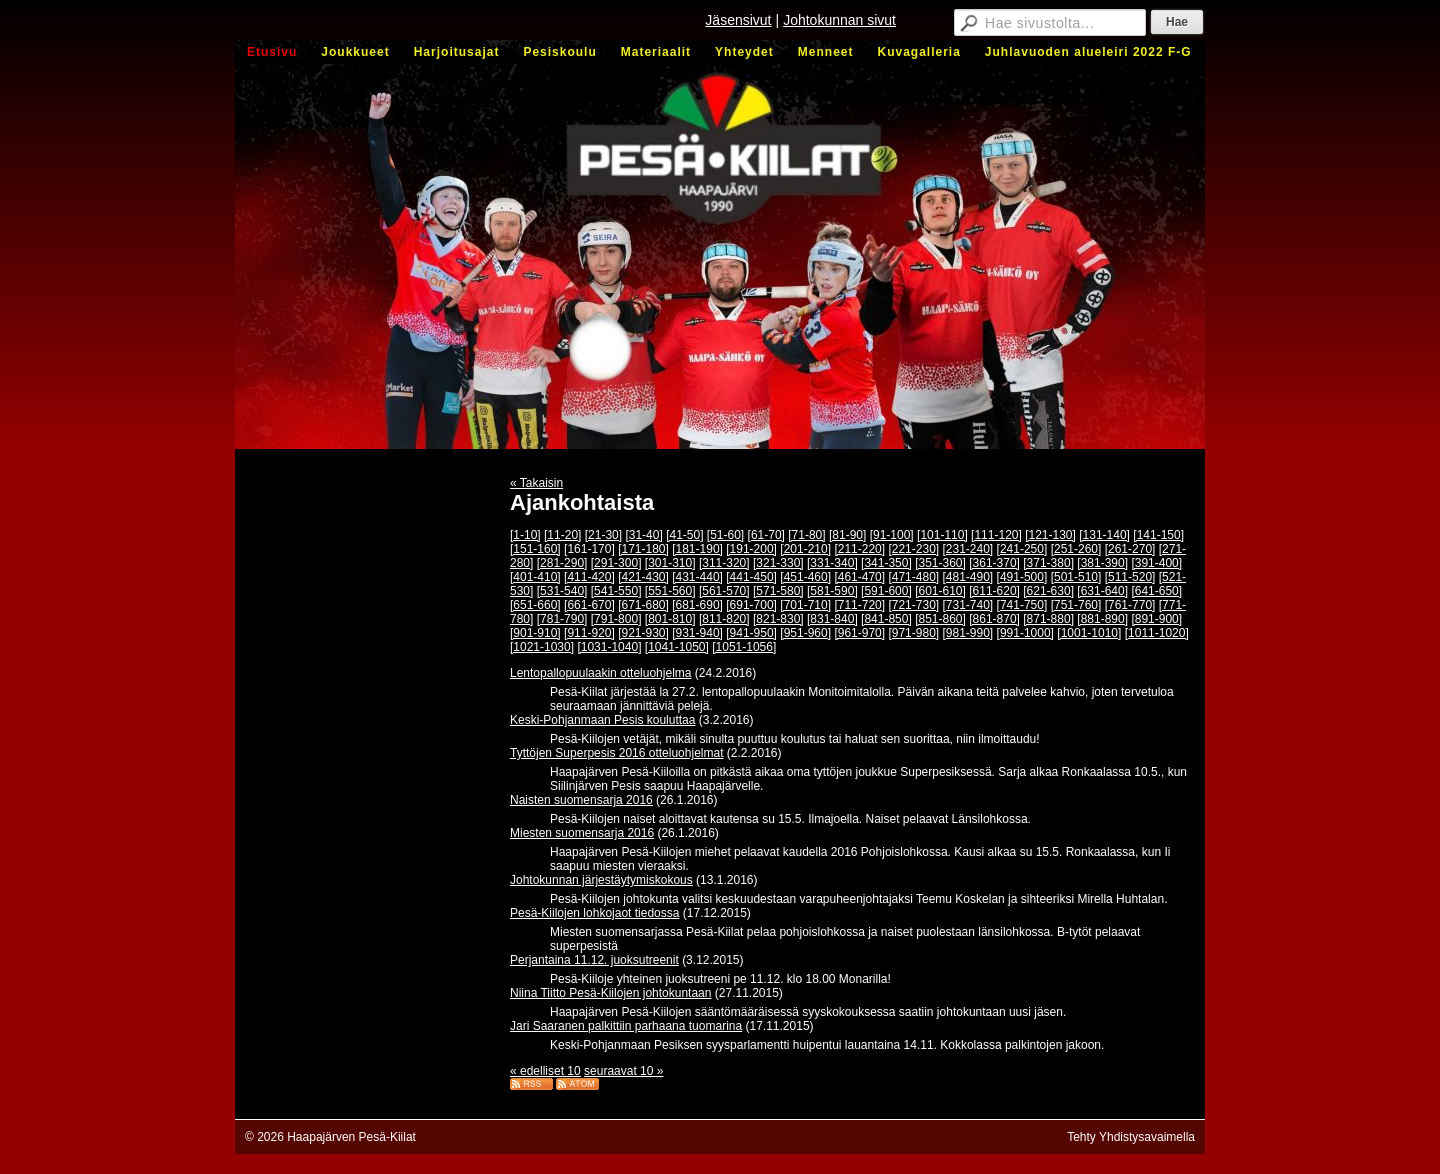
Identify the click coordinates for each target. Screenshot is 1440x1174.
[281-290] (562, 563)
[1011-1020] (1157, 633)
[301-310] (670, 563)
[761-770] (1130, 605)
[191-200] (751, 549)
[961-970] (859, 633)
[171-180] (643, 549)
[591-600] (886, 591)
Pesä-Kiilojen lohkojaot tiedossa (594, 913)
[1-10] (525, 535)
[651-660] (535, 605)
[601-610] (940, 591)
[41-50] (684, 535)
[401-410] (535, 577)
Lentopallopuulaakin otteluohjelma (600, 673)
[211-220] (859, 549)
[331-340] (832, 563)
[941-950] (751, 633)
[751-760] (1076, 605)
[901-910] (535, 633)
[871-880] (1048, 619)
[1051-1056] (744, 647)
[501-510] (1076, 577)
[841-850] (886, 619)
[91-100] (892, 535)
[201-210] (805, 549)
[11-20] (562, 535)
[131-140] (1104, 535)
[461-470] (859, 577)
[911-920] (589, 633)
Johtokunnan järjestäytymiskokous (601, 880)
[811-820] (724, 619)
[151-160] (535, 549)
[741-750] (1022, 605)
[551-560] (670, 591)
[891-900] (1156, 619)
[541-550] (616, 591)
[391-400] (1156, 563)
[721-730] (913, 605)
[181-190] (697, 549)
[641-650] (1156, 591)
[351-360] (940, 563)
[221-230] (913, 549)
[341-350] (886, 563)
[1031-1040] (609, 647)
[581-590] (832, 591)
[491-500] (1022, 577)
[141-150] (1158, 535)
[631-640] (1102, 591)
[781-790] (562, 619)
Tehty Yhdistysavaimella (1131, 1137)
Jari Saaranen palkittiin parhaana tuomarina (626, 1026)
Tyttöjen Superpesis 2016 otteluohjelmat (616, 753)
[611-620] (994, 591)
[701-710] (805, 605)
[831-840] (832, 619)
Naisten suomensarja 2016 (581, 800)
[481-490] (968, 577)
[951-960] (805, 633)
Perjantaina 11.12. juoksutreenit (594, 960)
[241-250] (1022, 549)
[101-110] (942, 535)
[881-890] (1102, 619)
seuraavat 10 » (623, 1071)
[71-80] (806, 535)
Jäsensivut (738, 20)
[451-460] (805, 577)
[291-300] (616, 563)
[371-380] (1048, 563)
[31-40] (643, 535)
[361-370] (994, 563)
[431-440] (697, 577)
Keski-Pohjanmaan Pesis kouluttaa (602, 720)
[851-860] (940, 619)
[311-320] (724, 563)
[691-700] (751, 605)
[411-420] (589, 577)
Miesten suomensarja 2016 (582, 833)
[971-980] (913, 633)
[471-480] (913, 577)
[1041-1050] (677, 647)
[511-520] (1130, 577)
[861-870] (994, 619)
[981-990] (968, 633)
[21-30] (603, 535)
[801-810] (670, 619)
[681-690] (697, 605)
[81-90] (847, 535)
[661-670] (589, 605)
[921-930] (643, 633)
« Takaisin (536, 483)
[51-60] (725, 535)
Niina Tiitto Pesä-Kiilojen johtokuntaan (610, 993)
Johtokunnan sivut (839, 20)
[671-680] (643, 605)
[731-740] (968, 605)
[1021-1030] (542, 647)
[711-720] (859, 605)
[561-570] (724, 591)
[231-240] (968, 549)
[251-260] (1076, 549)
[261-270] (1130, 549)
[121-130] (1050, 535)
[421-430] (643, 577)
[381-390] (1102, 563)
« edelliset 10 (545, 1071)
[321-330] (778, 563)
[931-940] (697, 633)
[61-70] (766, 535)
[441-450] (751, 577)
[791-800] (616, 619)
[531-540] (562, 591)
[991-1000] (1025, 633)
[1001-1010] (1089, 633)
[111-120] (996, 535)
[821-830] (778, 619)
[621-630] (1048, 591)
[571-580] (778, 591)
